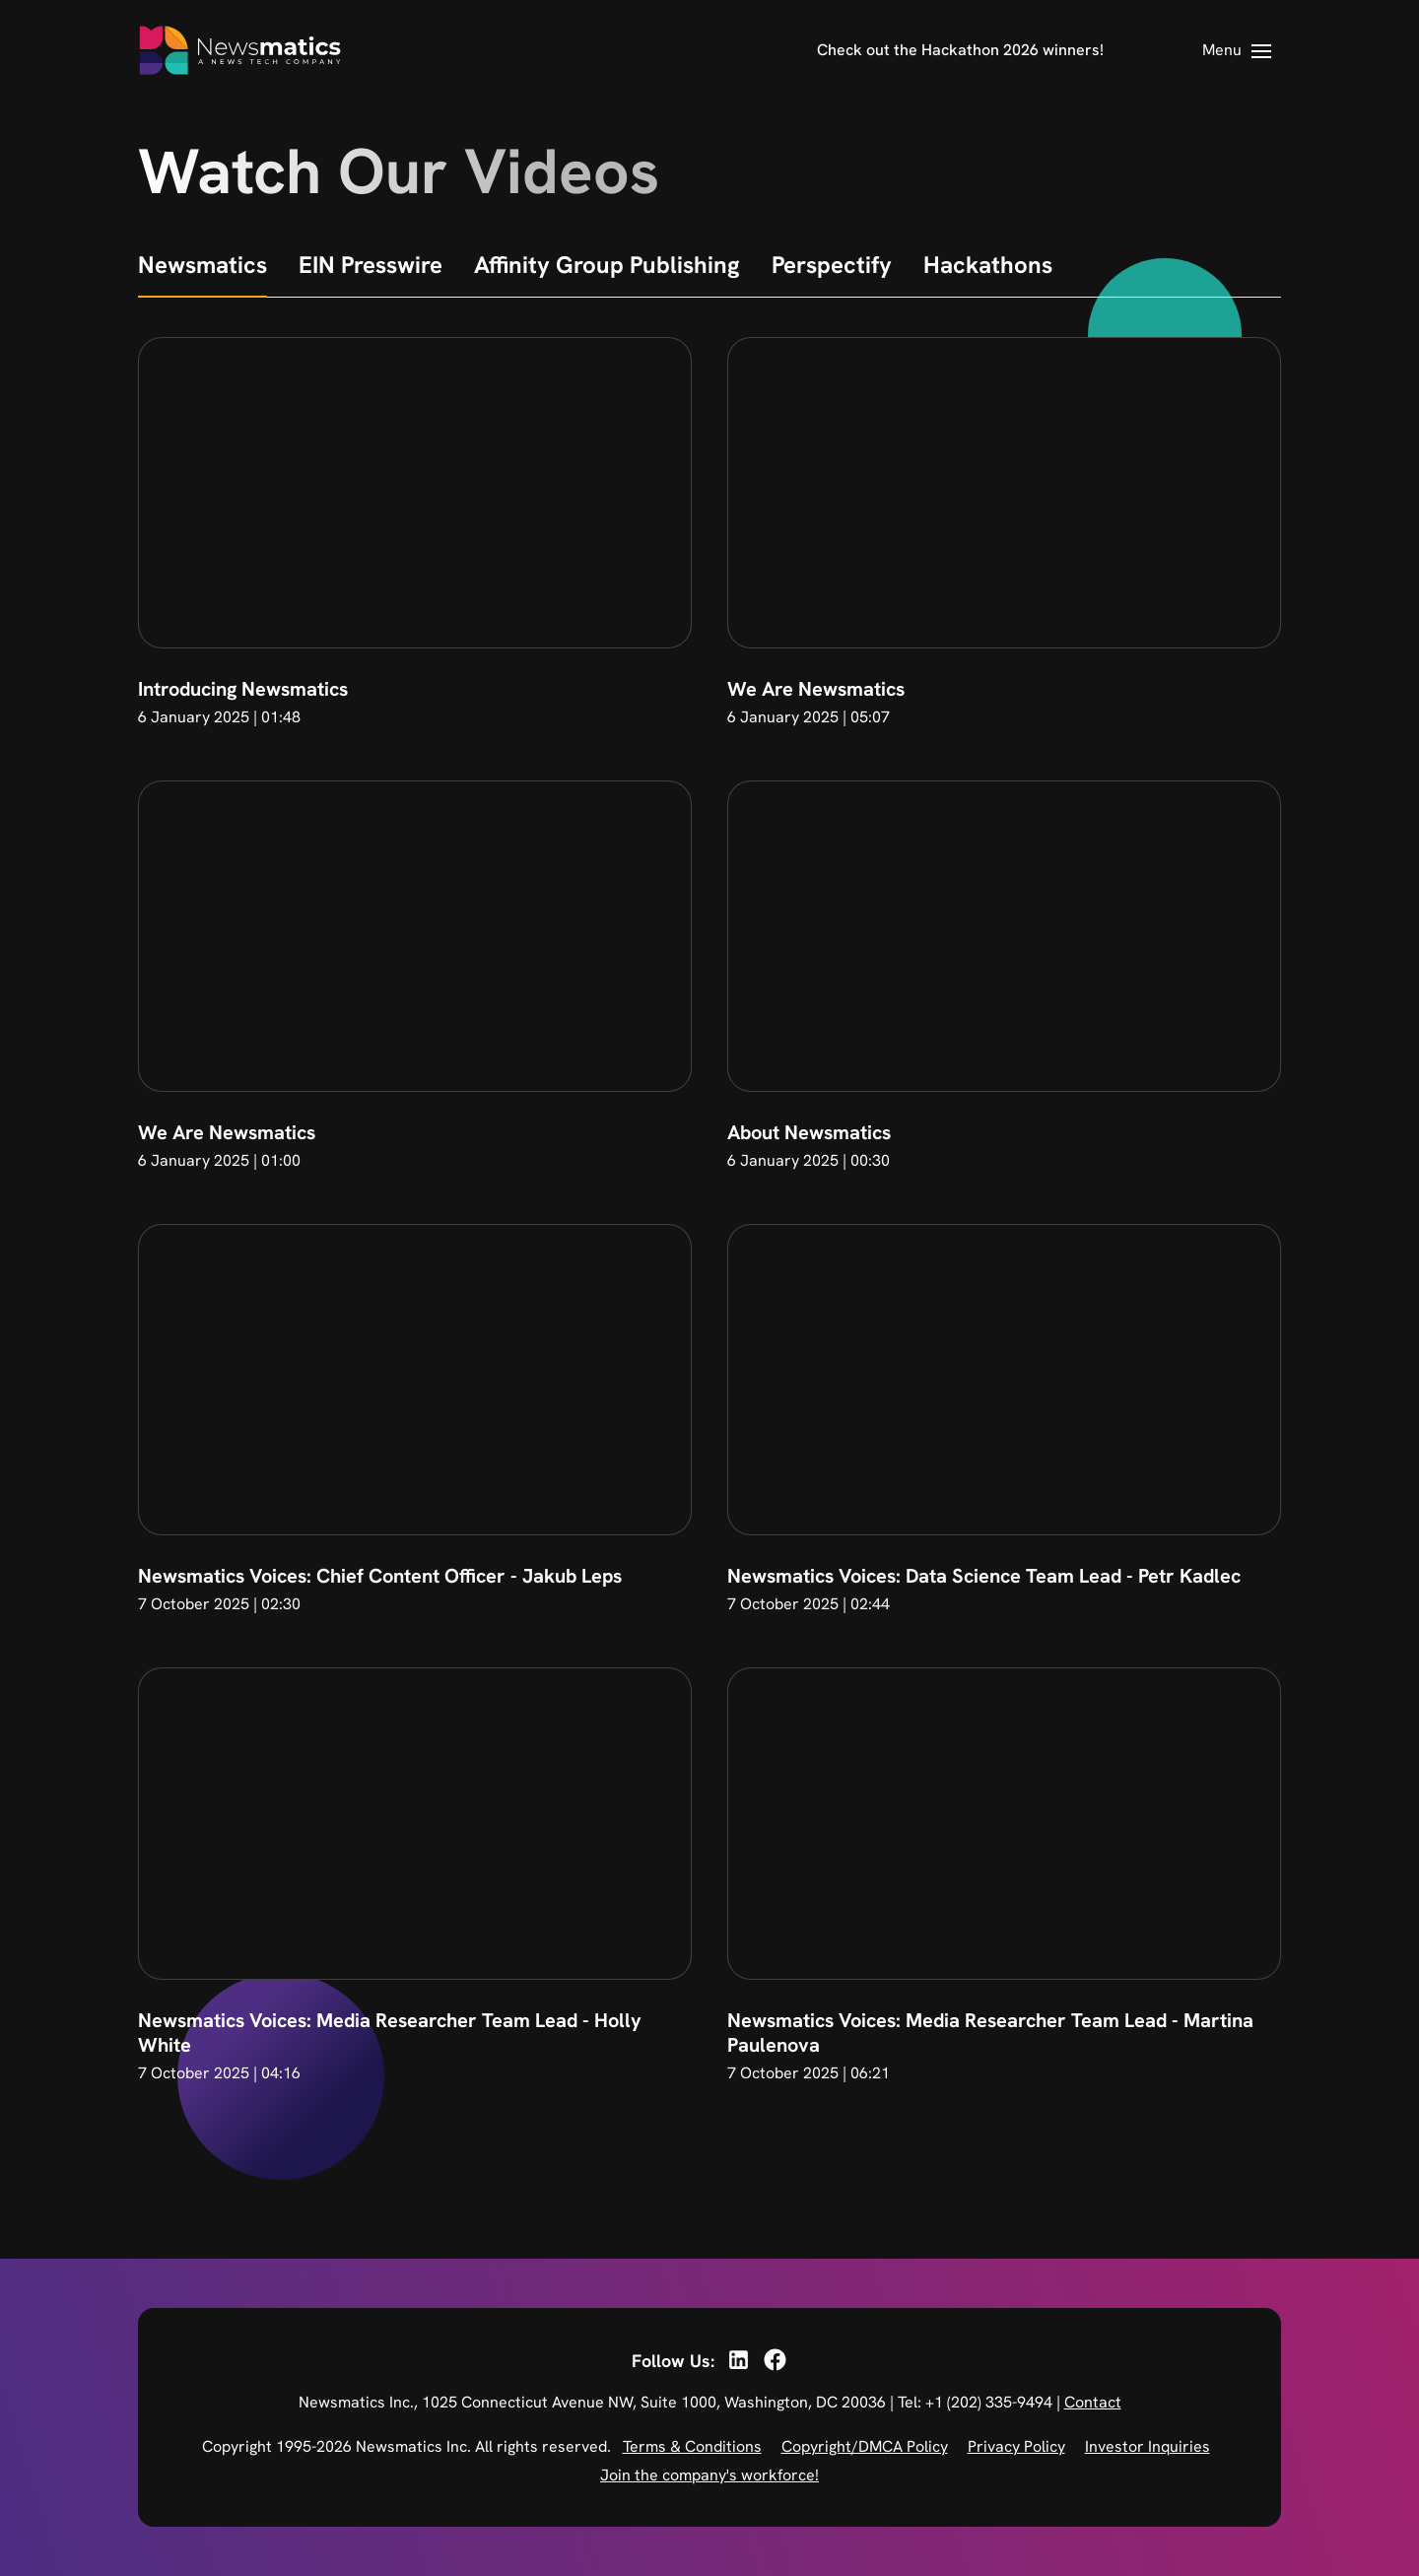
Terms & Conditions (692, 2446)
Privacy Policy (1016, 2446)
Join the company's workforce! (709, 2475)
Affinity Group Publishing (607, 264)
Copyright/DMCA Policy (864, 2446)
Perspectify (832, 264)
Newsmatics (202, 264)
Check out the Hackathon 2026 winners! (960, 49)
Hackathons (987, 264)
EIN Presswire (370, 264)
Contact (1092, 2402)
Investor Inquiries (1147, 2446)
